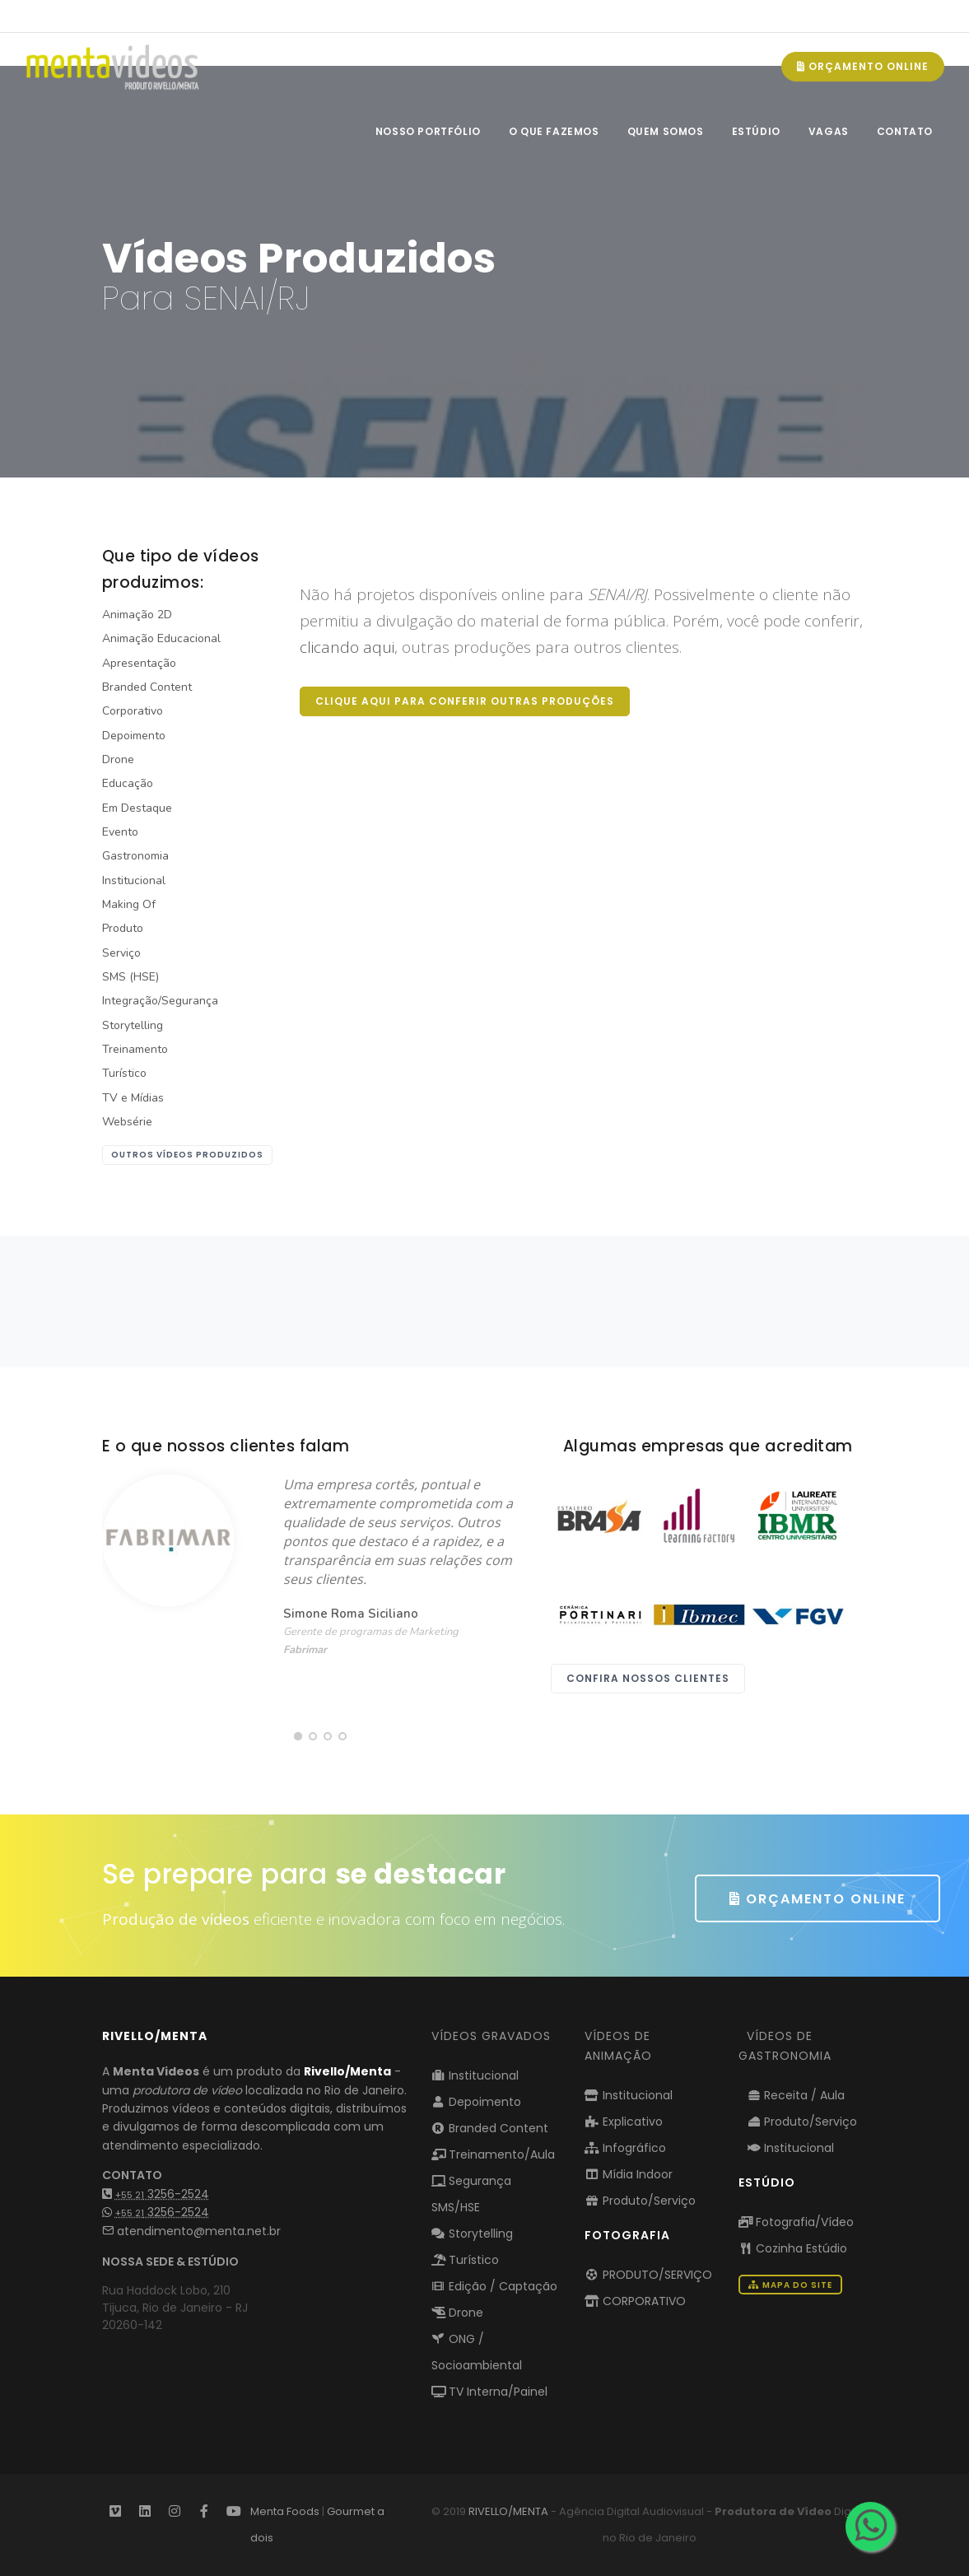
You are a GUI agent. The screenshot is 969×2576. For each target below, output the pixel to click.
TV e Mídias (133, 1098)
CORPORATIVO (635, 2301)
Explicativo (624, 2121)
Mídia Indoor (629, 2174)
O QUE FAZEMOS (554, 131)
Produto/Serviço (640, 2200)
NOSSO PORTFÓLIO (428, 131)
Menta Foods (284, 2511)
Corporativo (132, 711)
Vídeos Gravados (491, 2036)
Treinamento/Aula (493, 2154)
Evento (120, 832)
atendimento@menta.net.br (191, 2231)
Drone (118, 759)
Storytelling (132, 1025)
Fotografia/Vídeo (796, 2222)
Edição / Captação (494, 2286)
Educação (127, 783)
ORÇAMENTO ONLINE (863, 66)
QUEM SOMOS (665, 131)
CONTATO (905, 131)
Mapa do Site (790, 2285)
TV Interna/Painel (489, 2391)
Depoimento (133, 735)
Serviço (121, 953)
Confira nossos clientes (647, 1678)
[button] (298, 1736)
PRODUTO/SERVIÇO (648, 2274)
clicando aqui (347, 647)
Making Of (129, 904)
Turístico (124, 1073)
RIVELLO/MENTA (508, 2511)
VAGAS (828, 131)
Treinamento (135, 1049)
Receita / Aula (796, 2095)
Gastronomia (135, 856)
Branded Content (147, 687)
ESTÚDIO (756, 131)
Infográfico (625, 2148)
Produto (122, 928)
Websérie (127, 1122)
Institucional (133, 880)
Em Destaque (137, 808)
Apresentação (139, 663)
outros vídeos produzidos (187, 1154)
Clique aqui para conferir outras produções (464, 701)
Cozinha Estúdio (793, 2248)
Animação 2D (137, 614)
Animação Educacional (161, 638)
